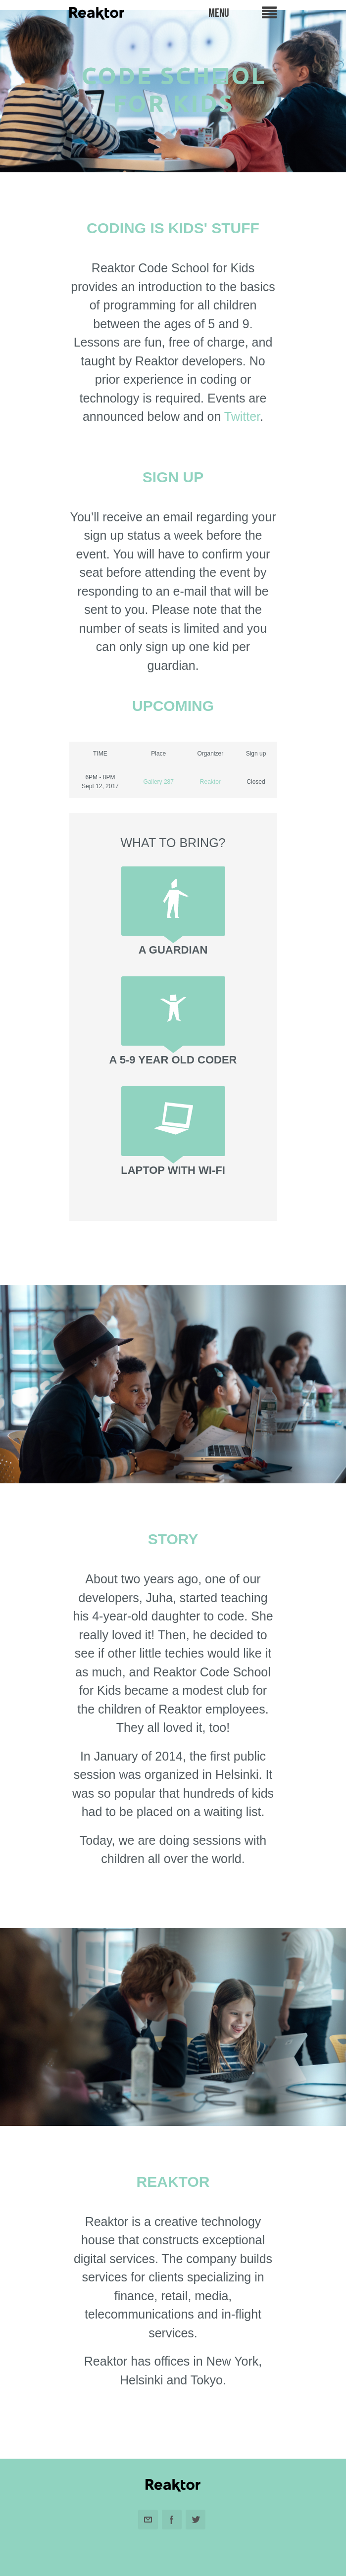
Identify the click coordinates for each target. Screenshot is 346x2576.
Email (148, 2519)
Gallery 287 (159, 781)
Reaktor (210, 781)
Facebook (172, 2519)
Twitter (242, 416)
